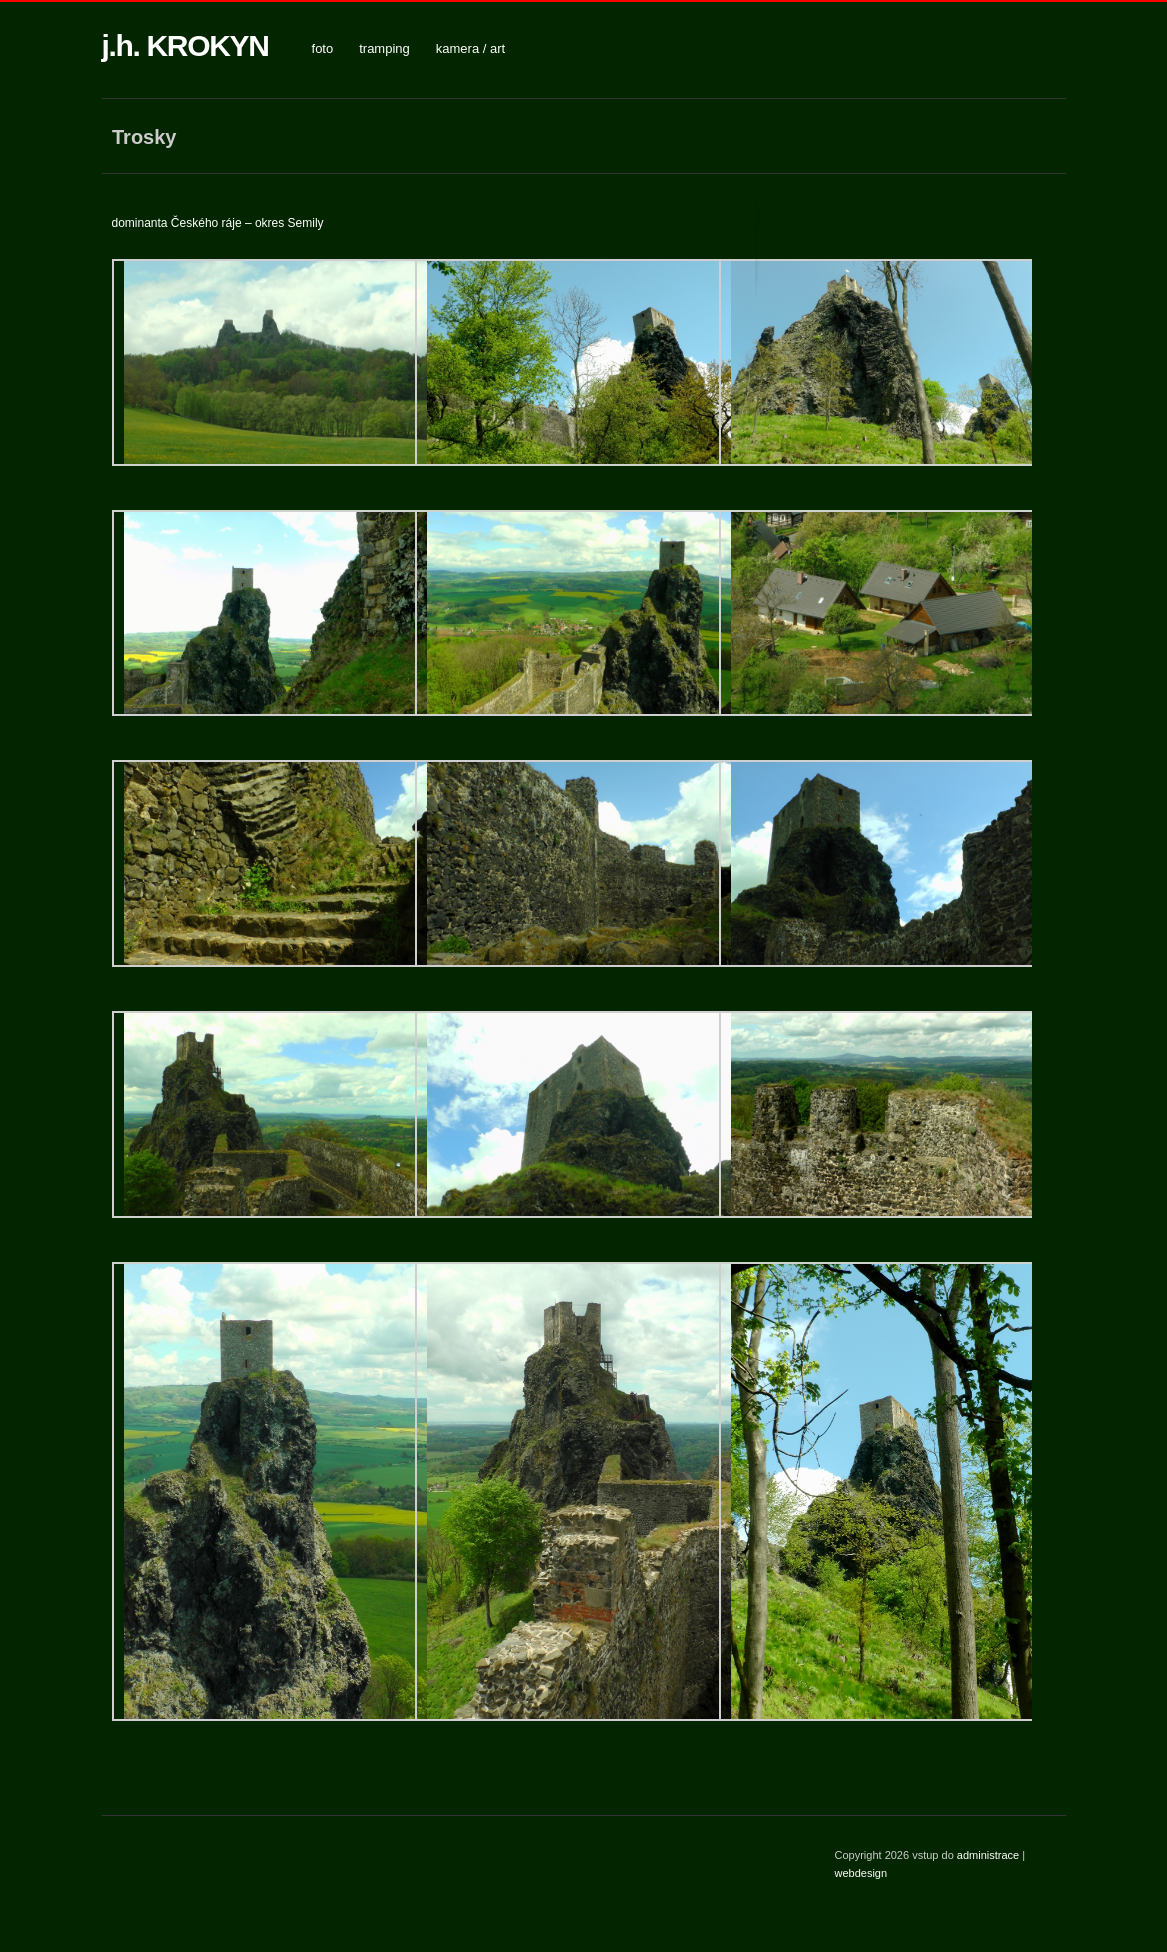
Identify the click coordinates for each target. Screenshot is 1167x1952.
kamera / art (470, 48)
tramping (384, 48)
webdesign (861, 1873)
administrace (989, 1855)
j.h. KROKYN (185, 45)
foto (323, 48)
